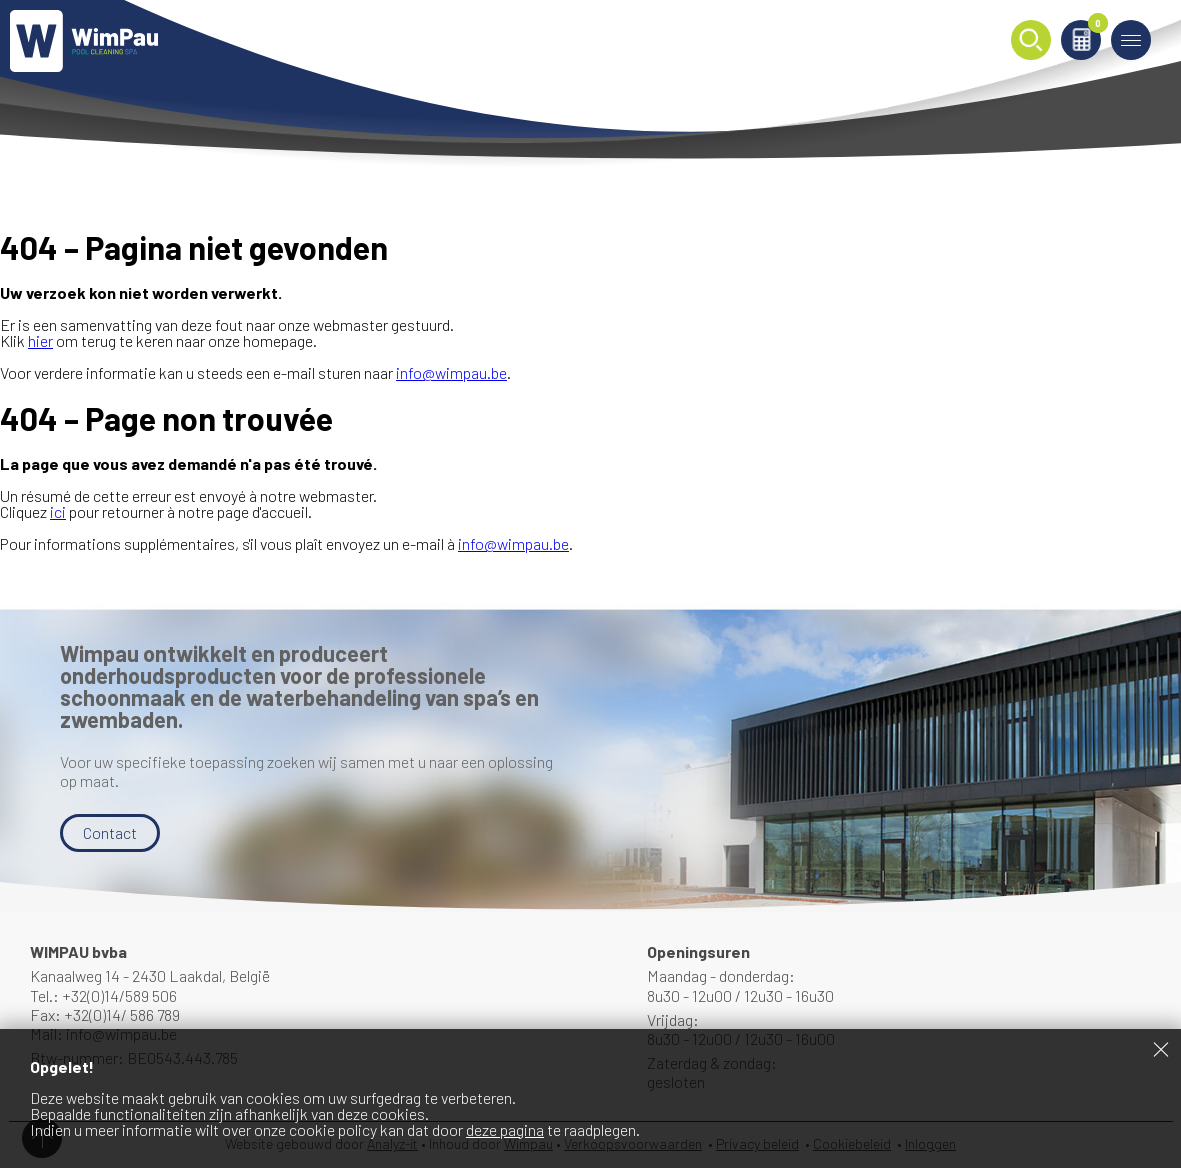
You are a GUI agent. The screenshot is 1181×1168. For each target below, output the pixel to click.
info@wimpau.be (451, 372)
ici (58, 511)
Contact (110, 832)
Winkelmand (1094, 26)
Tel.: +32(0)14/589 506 (103, 995)
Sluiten (1161, 1049)
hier (40, 340)
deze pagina (505, 1129)
